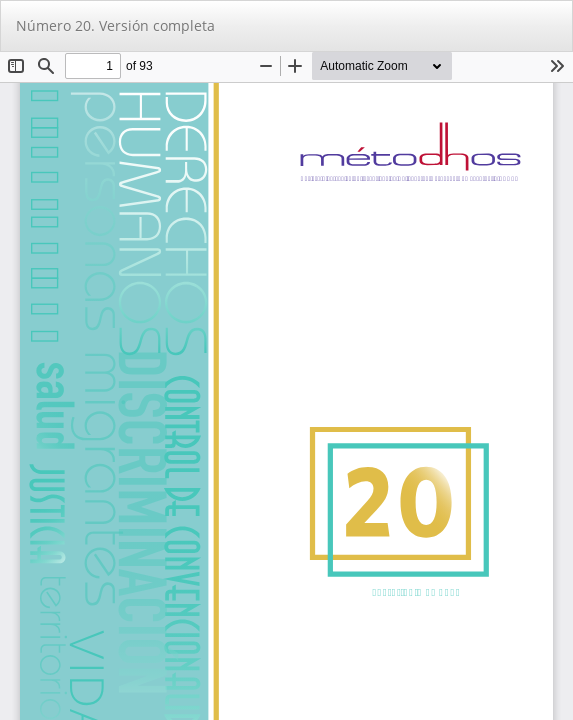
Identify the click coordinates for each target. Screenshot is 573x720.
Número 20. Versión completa (115, 25)
